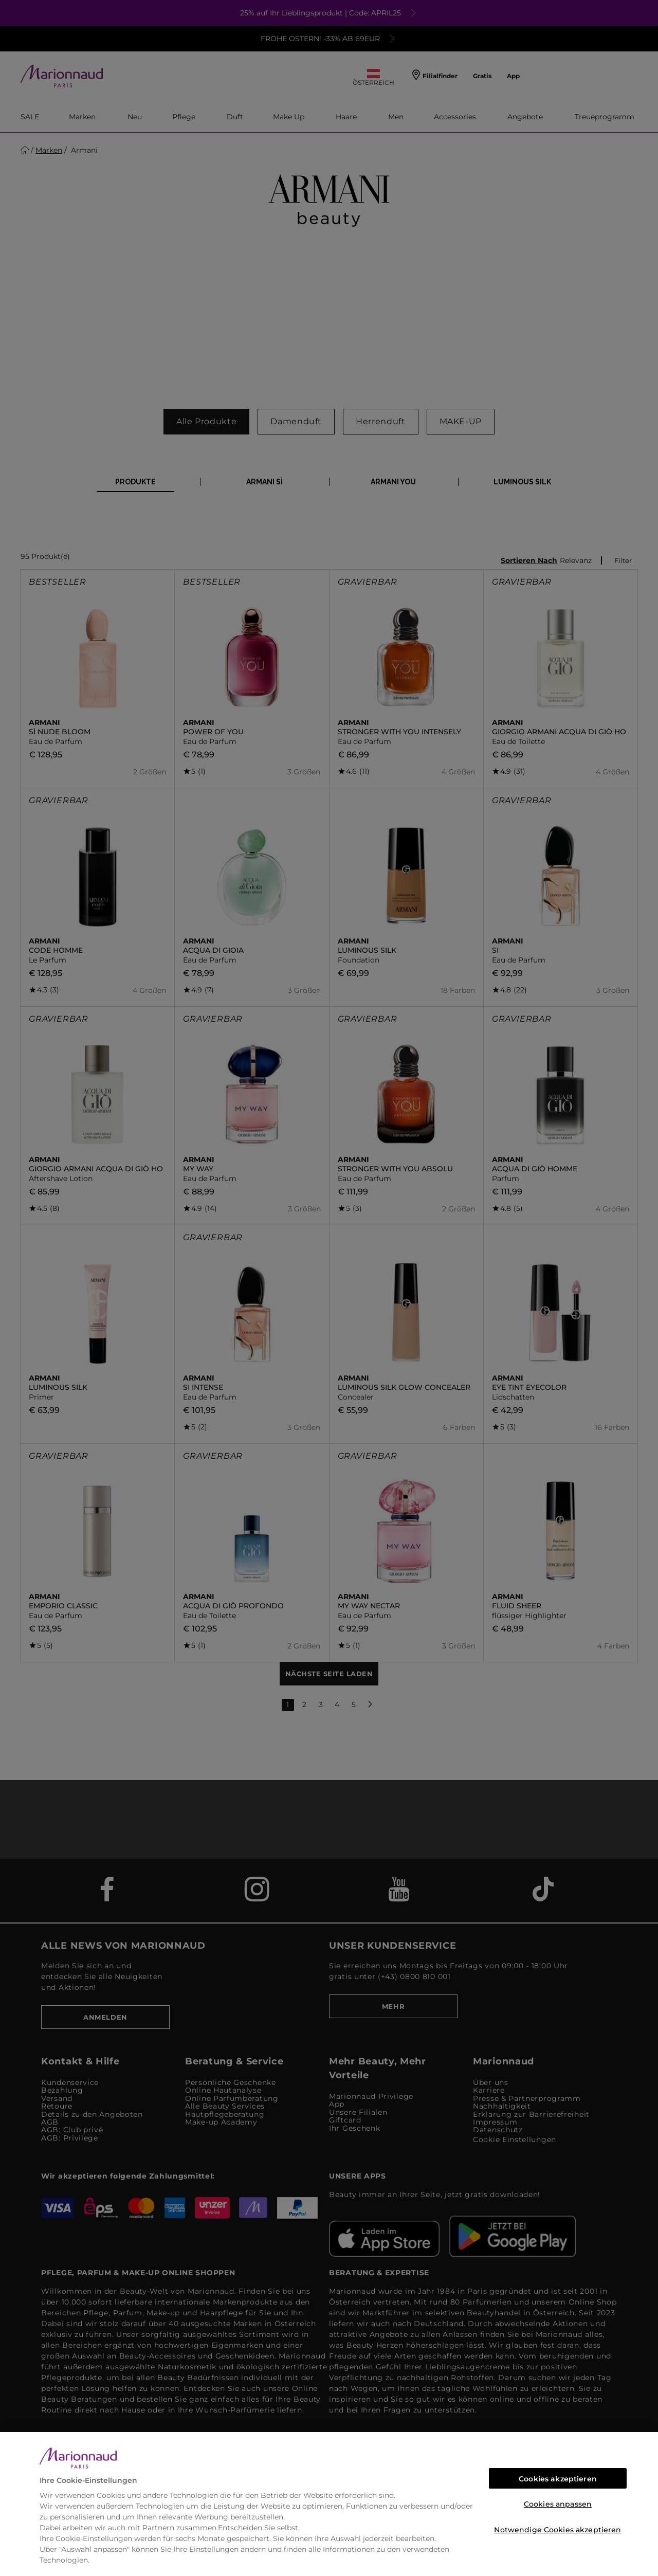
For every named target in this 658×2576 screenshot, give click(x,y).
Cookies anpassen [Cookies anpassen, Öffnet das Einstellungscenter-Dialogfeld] (558, 2504)
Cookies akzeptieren (558, 2478)
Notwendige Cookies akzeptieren (557, 2529)
